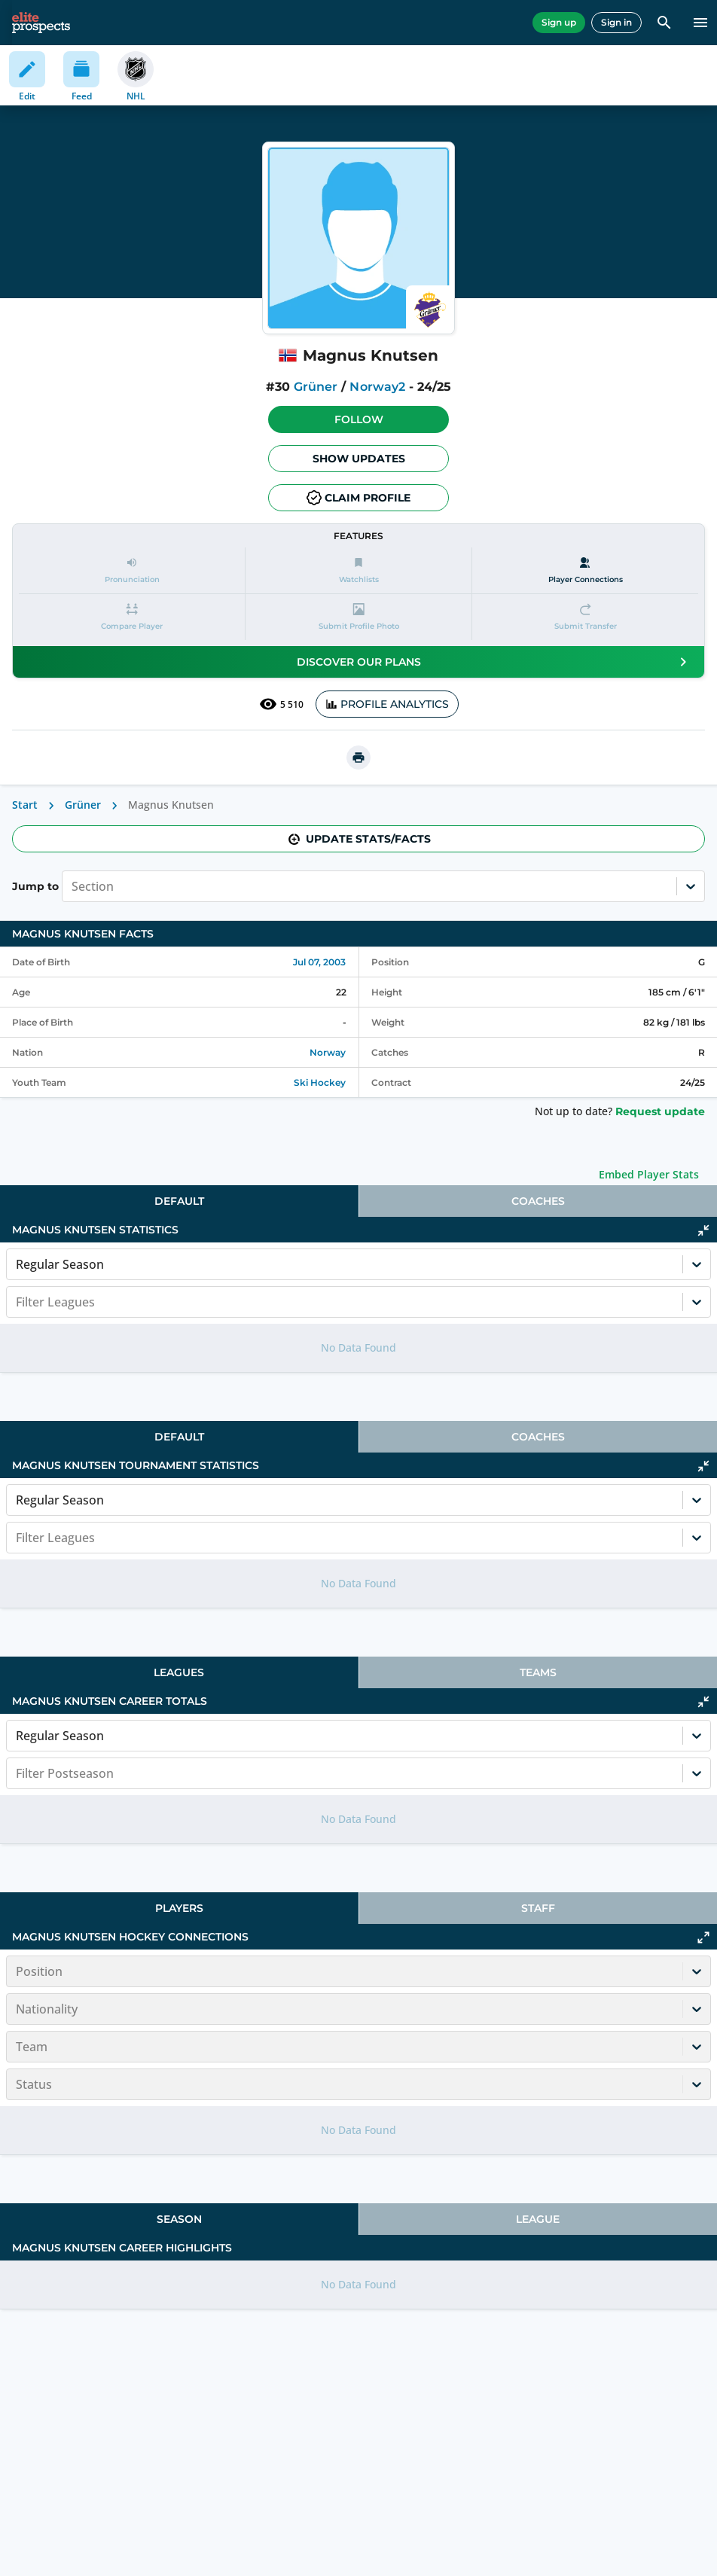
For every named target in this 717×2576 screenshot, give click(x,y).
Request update (660, 1111)
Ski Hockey (320, 1082)
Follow (358, 419)
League (538, 2219)
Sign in (616, 22)
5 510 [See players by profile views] (281, 704)
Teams (538, 1672)
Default (179, 1201)
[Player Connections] (585, 570)
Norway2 (376, 387)
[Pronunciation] (132, 570)
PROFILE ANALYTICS (387, 704)
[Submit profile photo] (358, 617)
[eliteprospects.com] (41, 22)
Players (179, 1908)
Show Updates (359, 458)
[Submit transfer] (585, 617)
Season (179, 2219)
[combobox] (73, 886)
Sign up (559, 22)
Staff (538, 1908)
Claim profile (358, 497)
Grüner (315, 387)
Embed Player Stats (649, 1174)
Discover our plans (495, 662)
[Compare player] (132, 617)
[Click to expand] (703, 1937)
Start (25, 804)
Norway (328, 1052)
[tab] (179, 1201)
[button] (358, 419)
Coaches (538, 1201)
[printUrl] (358, 757)
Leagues (179, 1672)
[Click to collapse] (703, 1230)
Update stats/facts (358, 839)
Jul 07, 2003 (319, 962)
